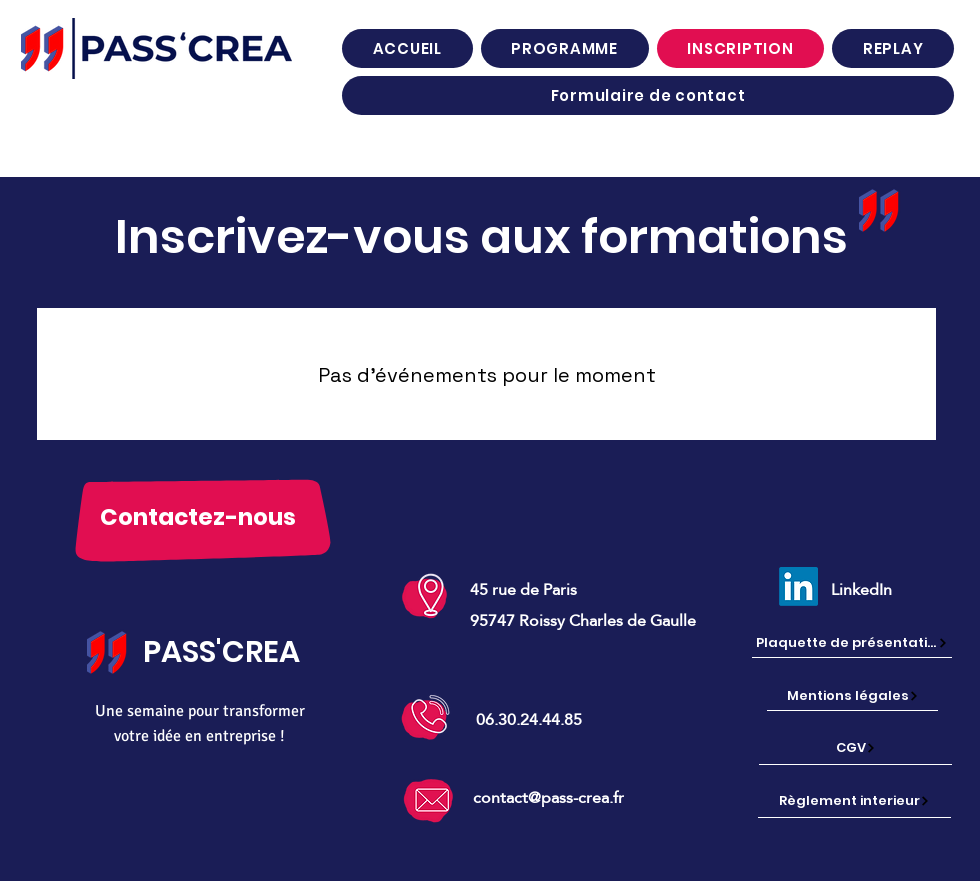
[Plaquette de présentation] (852, 643)
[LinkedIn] (798, 586)
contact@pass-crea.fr (548, 797)
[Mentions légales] (852, 696)
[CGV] (855, 748)
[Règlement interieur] (854, 801)
